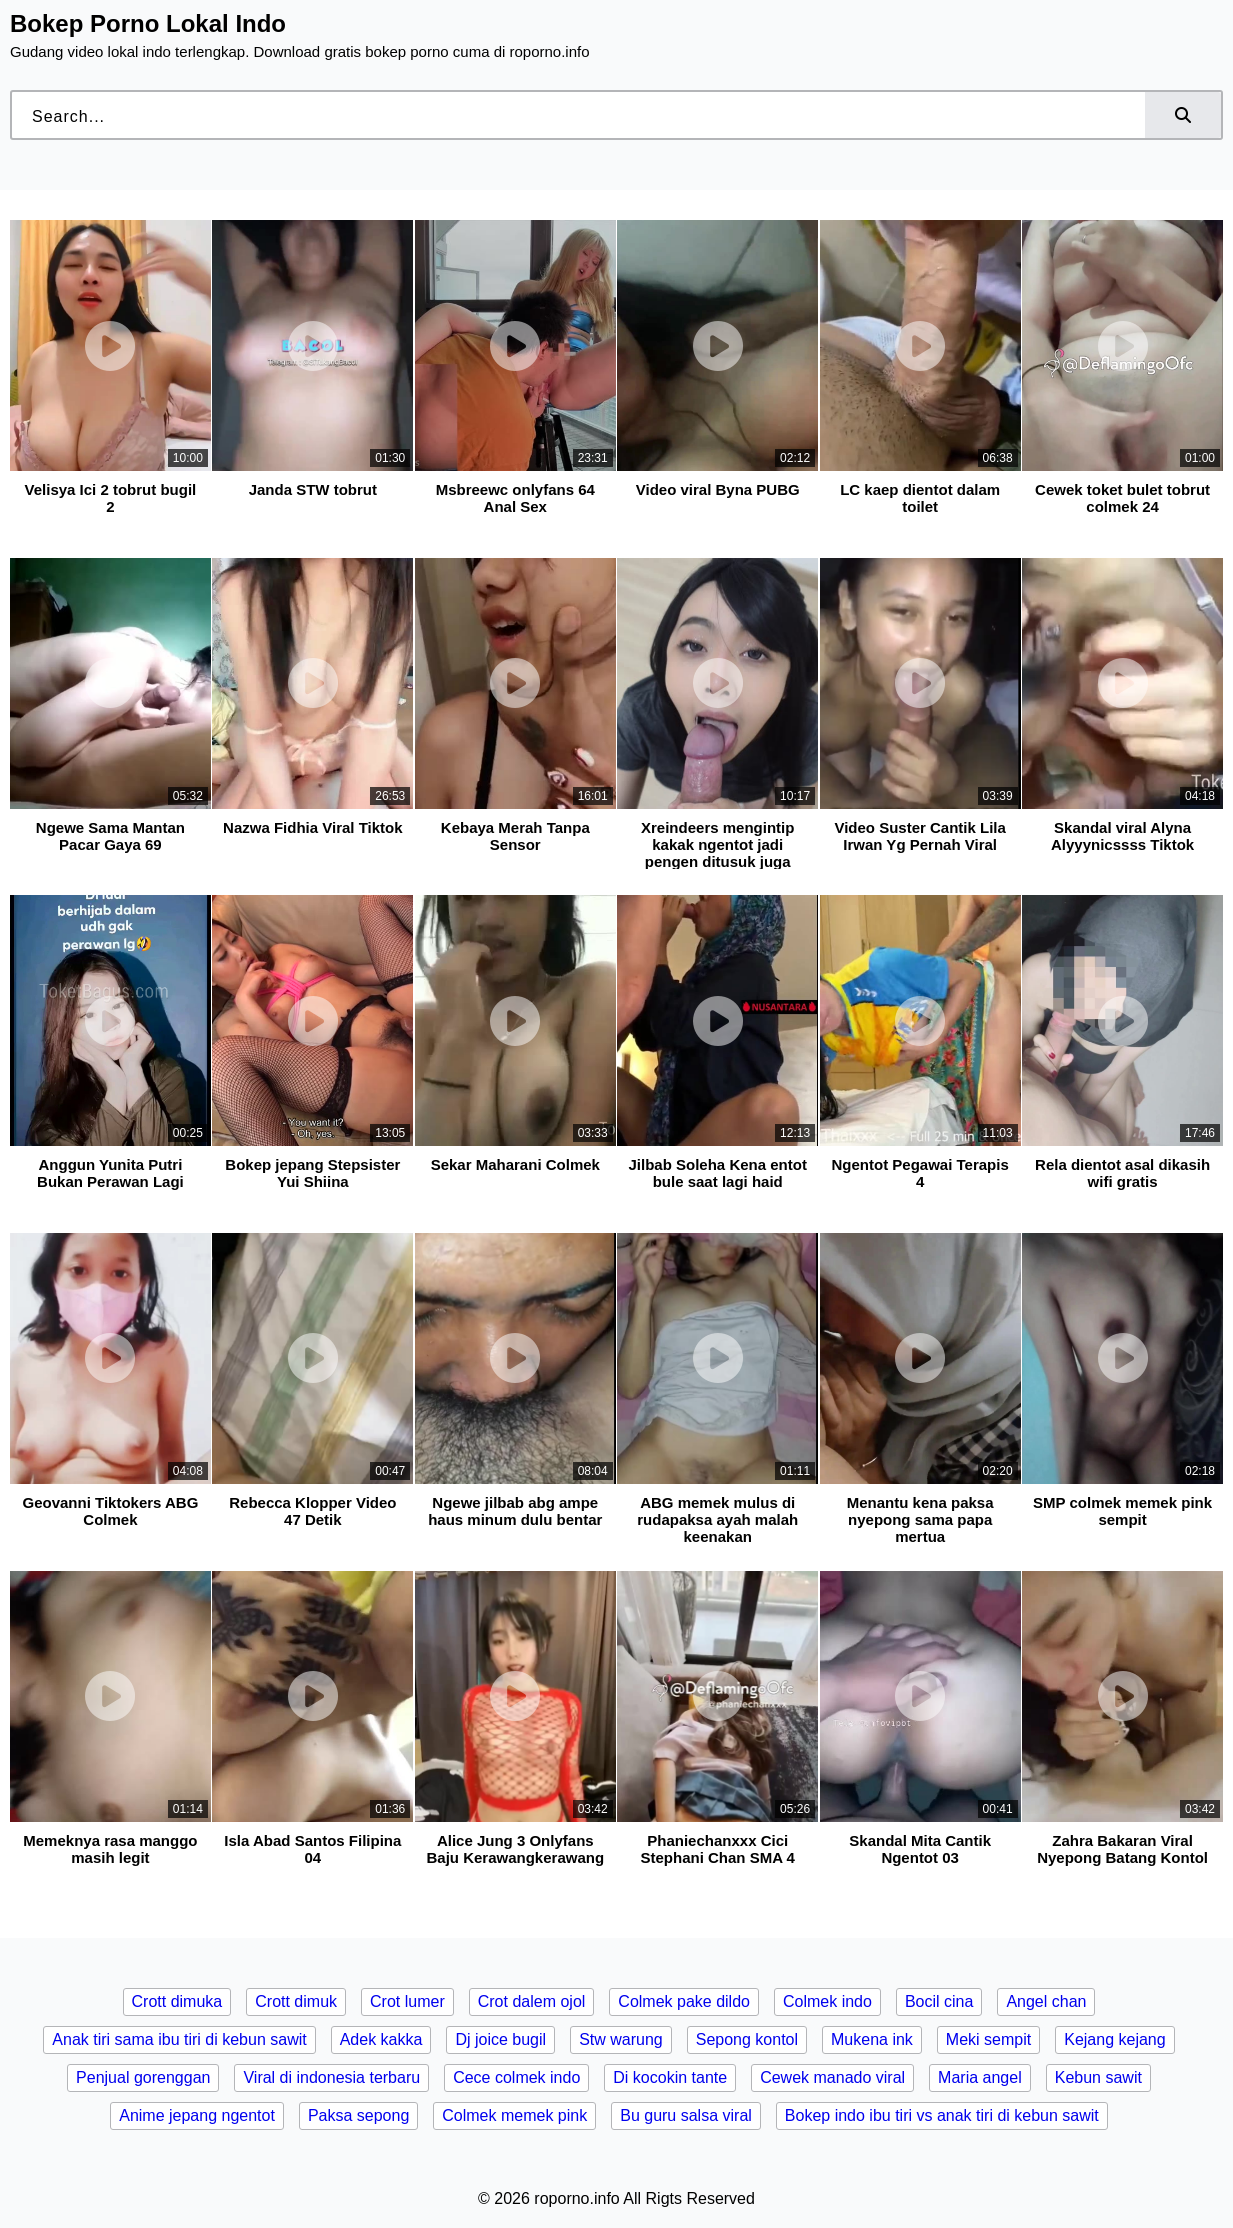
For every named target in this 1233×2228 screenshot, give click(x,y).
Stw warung (621, 2039)
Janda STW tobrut (313, 489)
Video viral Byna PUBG (718, 489)
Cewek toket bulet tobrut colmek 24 (1122, 498)
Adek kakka (381, 2039)
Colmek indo (827, 2001)
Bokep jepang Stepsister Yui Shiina (312, 1173)
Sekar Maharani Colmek (515, 1164)
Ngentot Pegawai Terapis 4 (920, 1173)
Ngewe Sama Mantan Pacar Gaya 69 (110, 836)
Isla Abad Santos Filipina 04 (312, 1849)
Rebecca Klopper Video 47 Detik (312, 1511)
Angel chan (1046, 2001)
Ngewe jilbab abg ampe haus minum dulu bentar (515, 1511)
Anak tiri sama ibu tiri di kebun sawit (179, 2039)
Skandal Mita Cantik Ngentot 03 (920, 1849)
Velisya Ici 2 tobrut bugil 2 (111, 498)
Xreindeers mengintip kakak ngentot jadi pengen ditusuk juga (717, 844)
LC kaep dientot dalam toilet (920, 498)
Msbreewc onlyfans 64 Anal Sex (515, 498)
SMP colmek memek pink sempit (1122, 1511)
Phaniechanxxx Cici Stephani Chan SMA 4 (717, 1849)
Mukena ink (872, 2039)
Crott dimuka (177, 2001)
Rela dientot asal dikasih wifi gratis (1122, 1173)
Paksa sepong (358, 2115)
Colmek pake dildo (684, 2001)
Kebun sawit (1098, 2077)
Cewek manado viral (832, 2077)
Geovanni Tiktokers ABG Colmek (110, 1511)
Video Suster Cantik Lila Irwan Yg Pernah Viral (919, 836)
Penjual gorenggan (143, 2077)
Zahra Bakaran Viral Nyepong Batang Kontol (1122, 1849)
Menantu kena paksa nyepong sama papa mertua (920, 1519)
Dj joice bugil (500, 2039)
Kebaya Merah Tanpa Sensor (515, 836)
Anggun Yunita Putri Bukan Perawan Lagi (110, 1173)
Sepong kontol (747, 2039)
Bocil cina (939, 2001)
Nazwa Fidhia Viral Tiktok (313, 827)
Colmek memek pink (514, 2115)
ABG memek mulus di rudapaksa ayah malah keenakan (717, 1519)
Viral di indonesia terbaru (331, 2077)
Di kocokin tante (670, 2077)
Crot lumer (407, 2001)
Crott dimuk (296, 2001)
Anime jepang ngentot (197, 2115)
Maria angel (980, 2077)
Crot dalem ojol (532, 2001)
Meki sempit (988, 2039)
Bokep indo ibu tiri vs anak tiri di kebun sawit (942, 2115)
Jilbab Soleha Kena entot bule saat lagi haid (718, 1173)
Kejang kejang (1114, 2039)
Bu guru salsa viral (686, 2115)
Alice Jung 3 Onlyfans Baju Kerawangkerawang (516, 1849)
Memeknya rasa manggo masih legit (110, 1849)
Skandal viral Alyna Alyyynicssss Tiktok (1122, 836)
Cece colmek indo (516, 2077)
